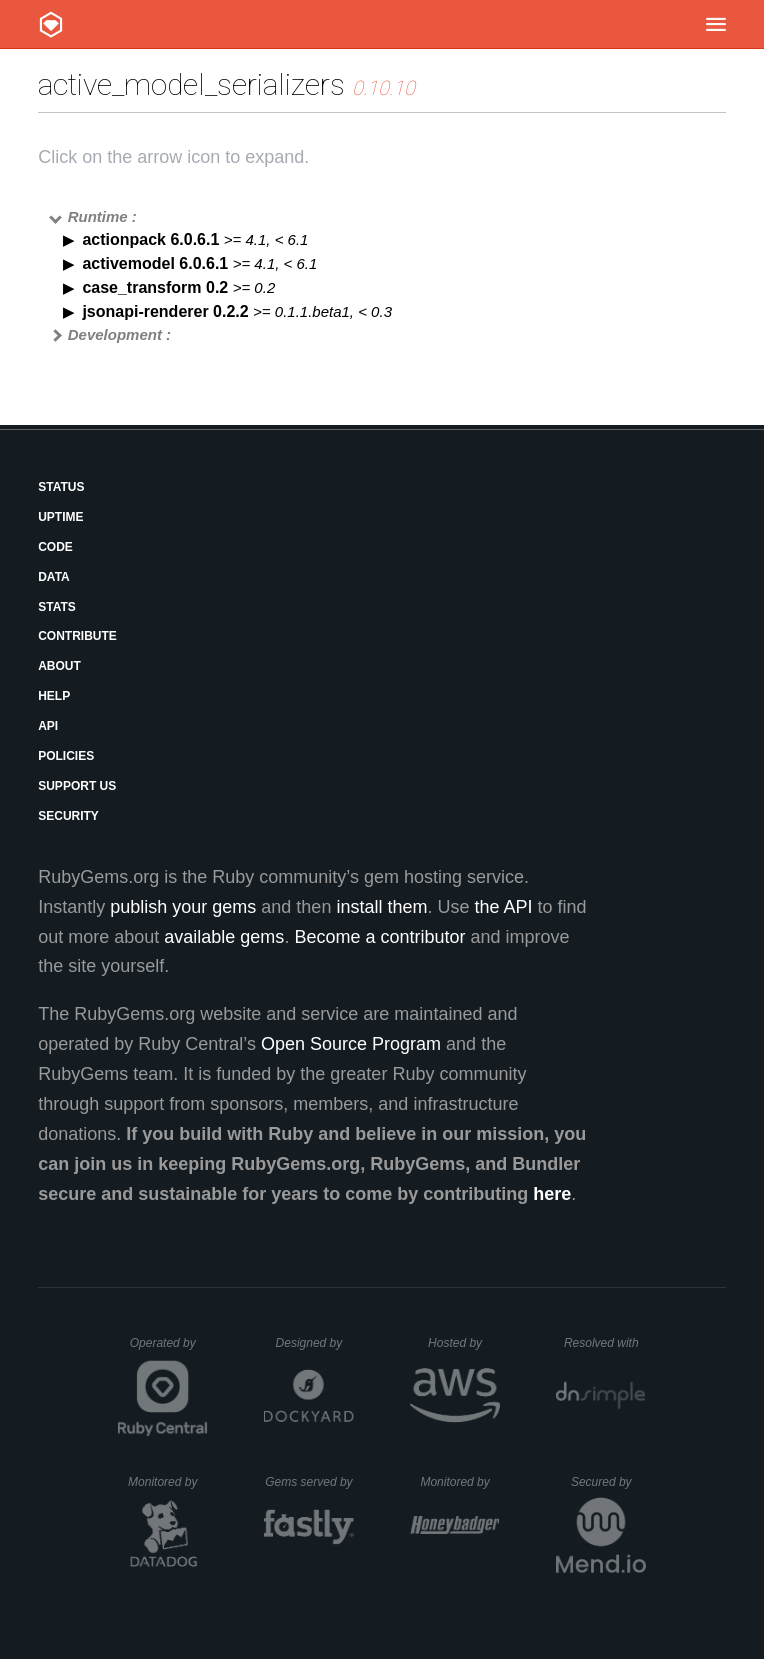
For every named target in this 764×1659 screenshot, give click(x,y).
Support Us (77, 786)
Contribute (77, 636)
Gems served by (309, 1482)
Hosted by (464, 1343)
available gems (224, 937)
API (48, 726)
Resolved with (605, 1343)
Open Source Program (351, 1044)
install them (381, 907)
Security (68, 816)
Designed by (315, 1343)
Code (55, 547)
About (59, 666)
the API (503, 907)
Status (61, 487)
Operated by (169, 1350)
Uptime (60, 517)
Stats (57, 607)
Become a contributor (379, 937)
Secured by (608, 1482)
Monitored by (168, 1482)
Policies (66, 756)
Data (54, 577)
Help (54, 696)
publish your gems (183, 907)
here (552, 1194)
